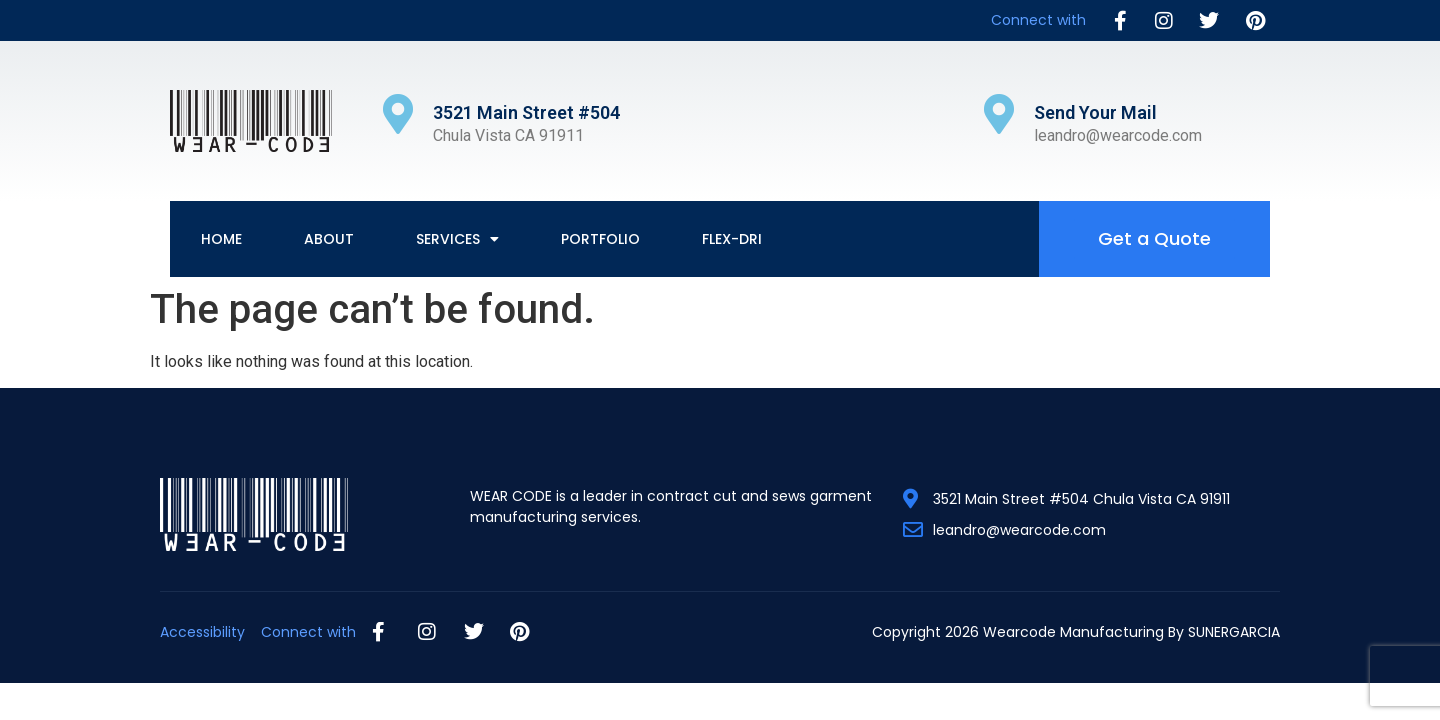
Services (457, 239)
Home (221, 239)
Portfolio (600, 239)
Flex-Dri (732, 239)
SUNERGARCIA (1234, 632)
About (329, 239)
